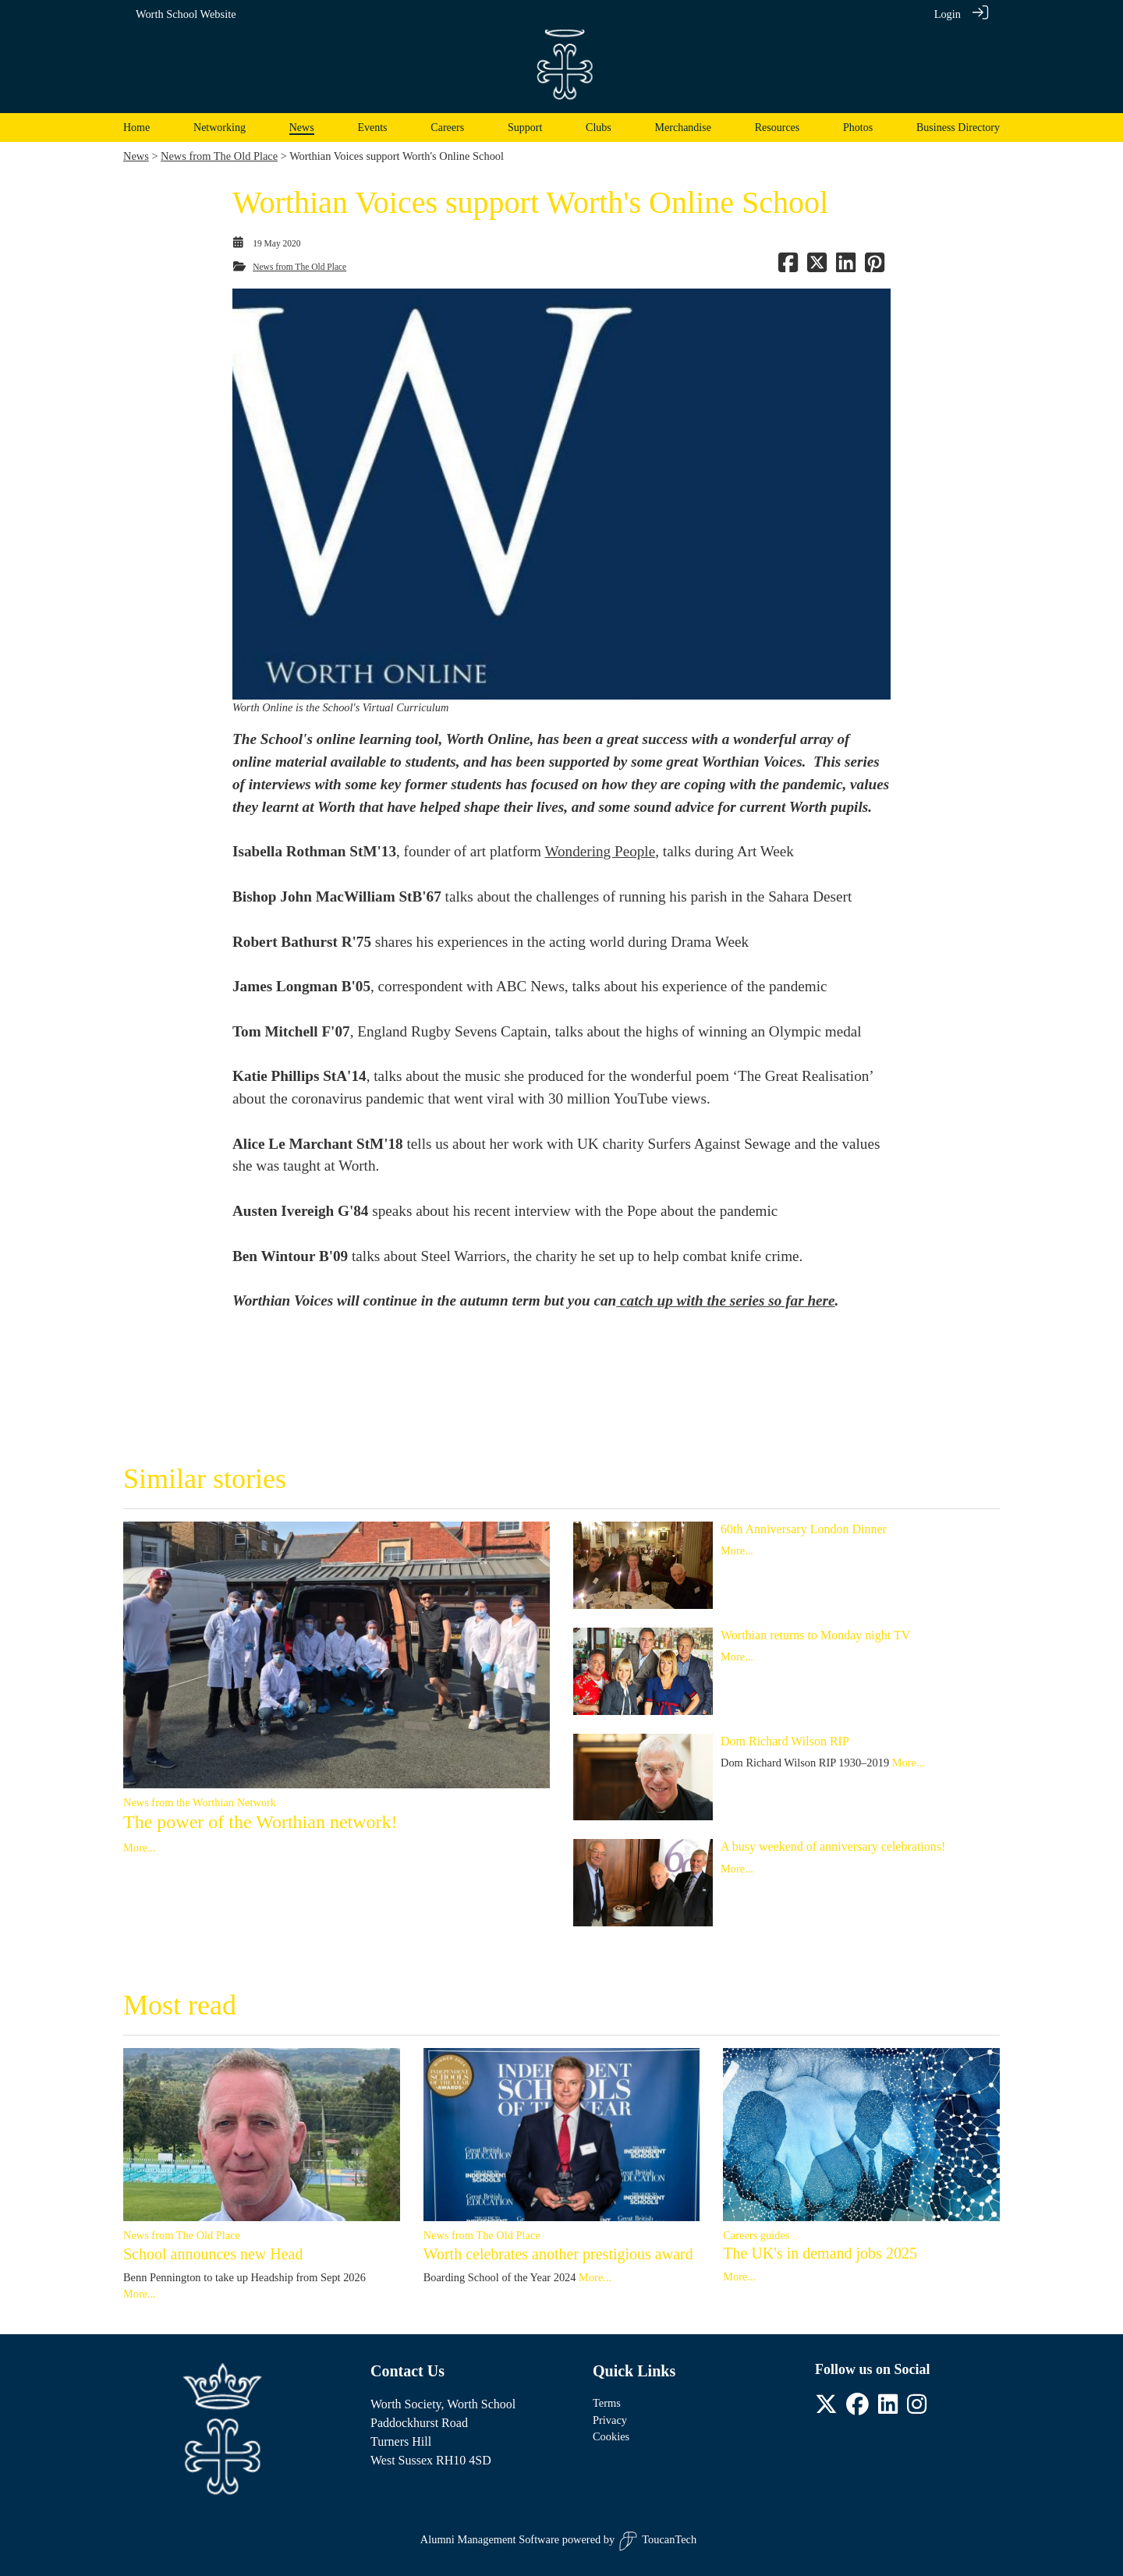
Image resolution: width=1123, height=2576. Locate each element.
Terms (607, 2403)
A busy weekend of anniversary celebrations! (833, 1846)
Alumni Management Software (489, 2539)
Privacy (610, 2420)
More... (139, 1847)
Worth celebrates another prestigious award (558, 2253)
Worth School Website (186, 14)
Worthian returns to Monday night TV (815, 1635)
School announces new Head (213, 2253)
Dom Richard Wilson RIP (785, 1741)
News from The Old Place (219, 156)
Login (947, 14)
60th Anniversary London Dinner (804, 1529)
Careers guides (756, 2235)
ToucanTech (657, 2541)
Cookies (611, 2436)
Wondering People (599, 851)
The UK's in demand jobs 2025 (820, 2253)
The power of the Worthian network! (260, 1822)
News (136, 156)
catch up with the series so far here (725, 1300)
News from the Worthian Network (199, 1802)
